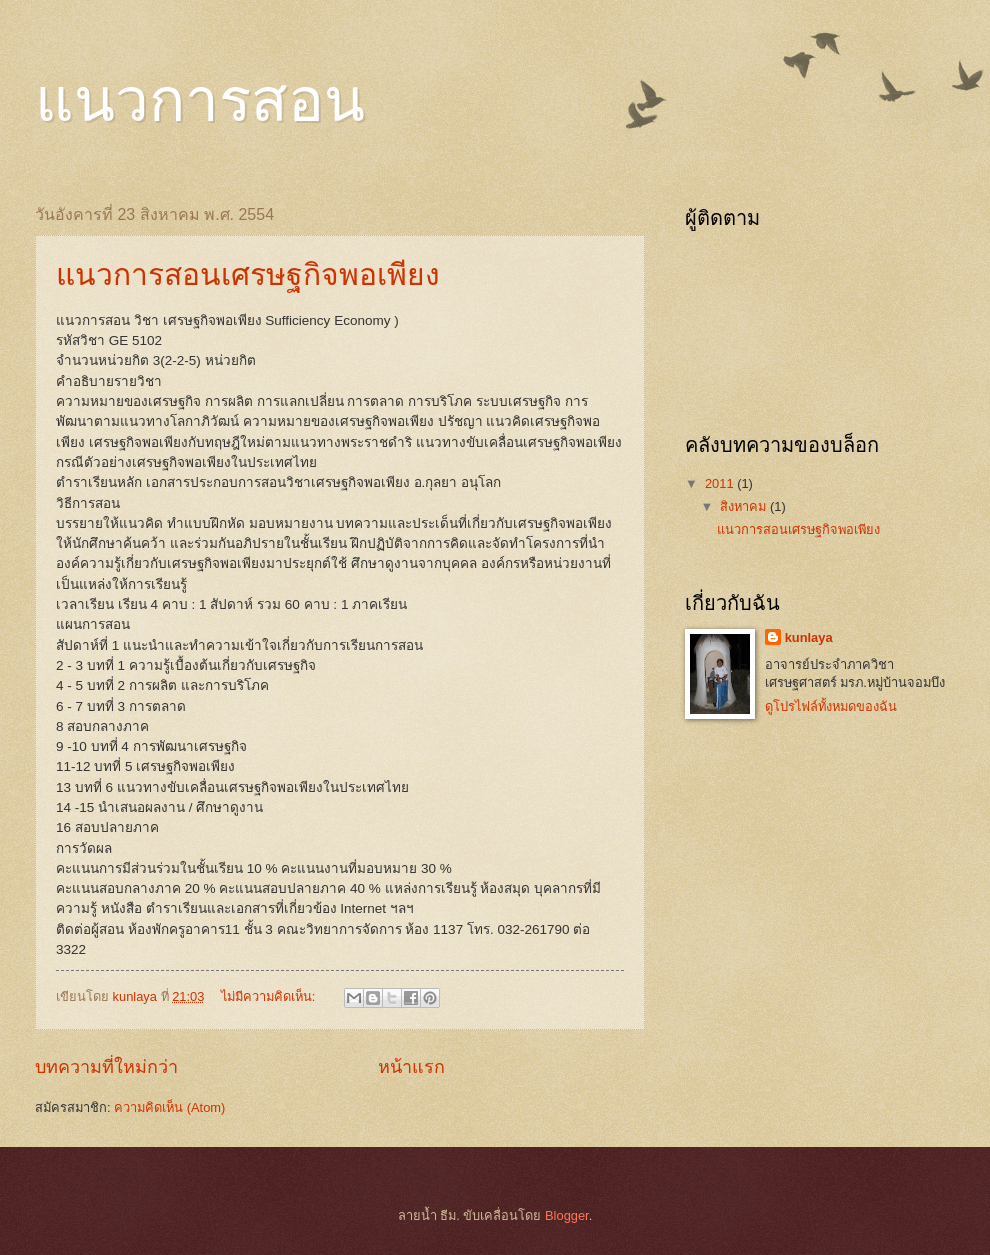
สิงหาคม (745, 506)
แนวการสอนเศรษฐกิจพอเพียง (248, 274)
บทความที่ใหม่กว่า (106, 1067)
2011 (721, 483)
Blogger (567, 1215)
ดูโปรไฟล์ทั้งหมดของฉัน (831, 706)
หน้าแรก (411, 1067)
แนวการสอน (200, 101)
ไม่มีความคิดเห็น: (270, 996)
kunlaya (809, 637)
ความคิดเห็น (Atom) (169, 1107)
